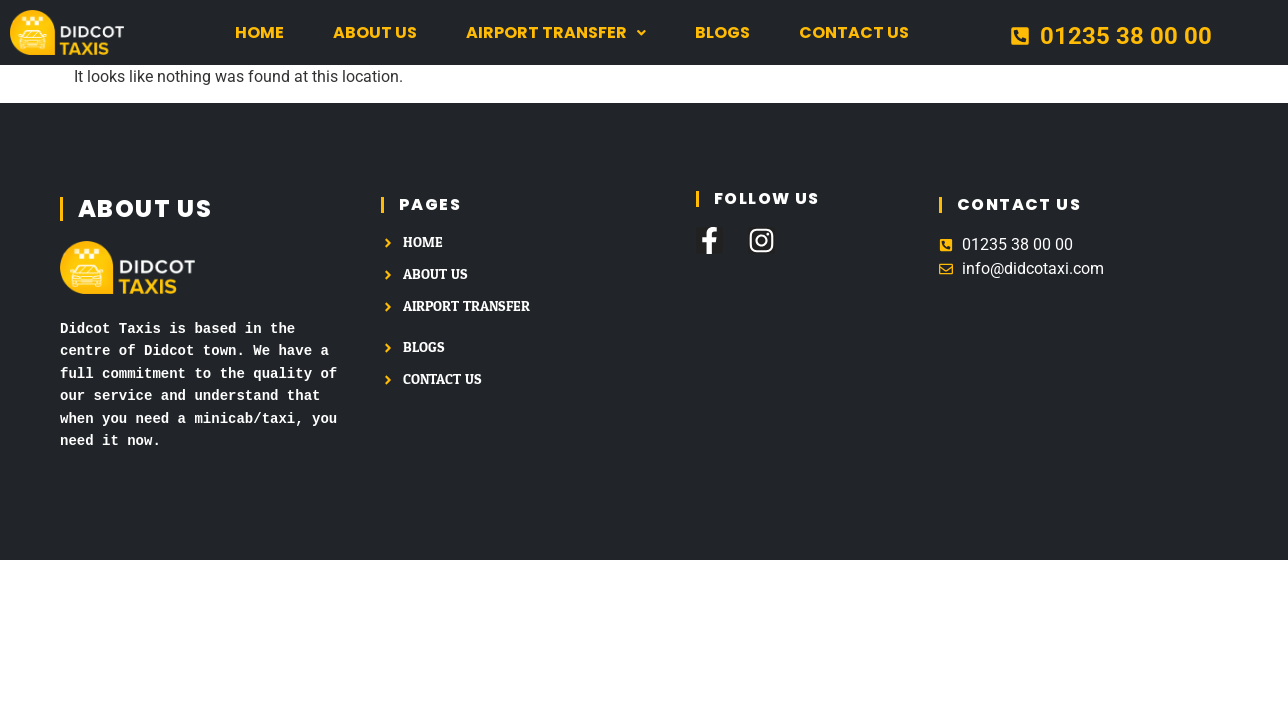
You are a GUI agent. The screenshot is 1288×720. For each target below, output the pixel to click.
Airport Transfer (556, 32)
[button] (556, 33)
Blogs (722, 32)
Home (259, 32)
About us (375, 32)
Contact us (854, 32)
